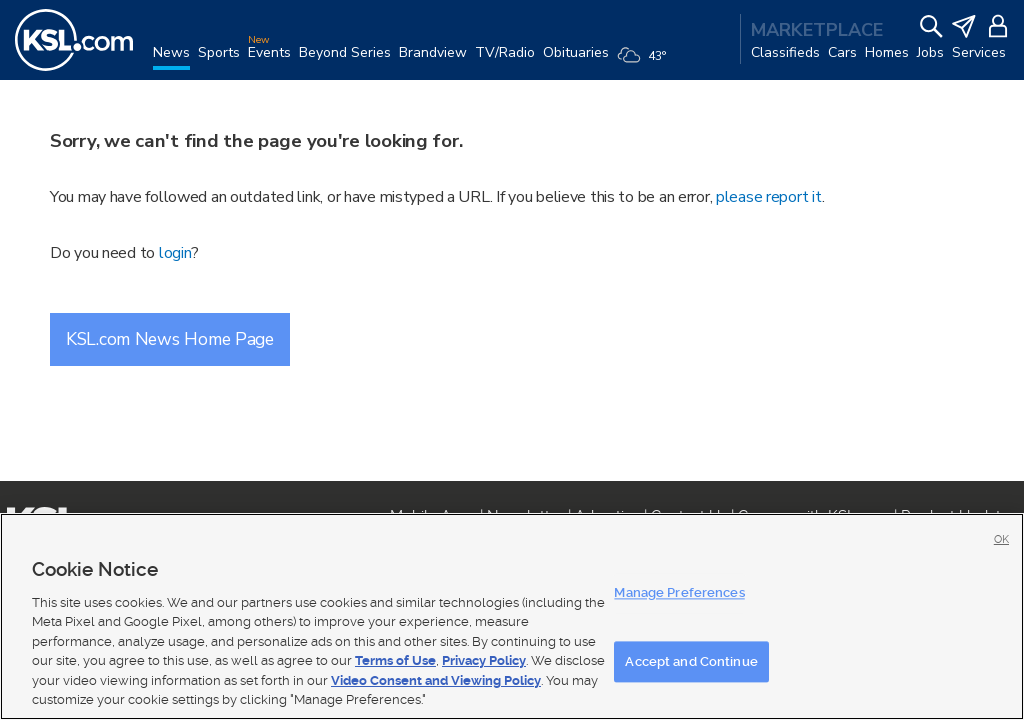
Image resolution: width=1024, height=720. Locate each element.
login (175, 253)
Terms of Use (395, 660)
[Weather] (645, 62)
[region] (512, 616)
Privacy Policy (484, 660)
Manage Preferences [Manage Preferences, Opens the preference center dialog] (679, 592)
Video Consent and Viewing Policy (436, 680)
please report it (769, 197)
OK (1001, 539)
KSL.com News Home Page (170, 339)
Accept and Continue (691, 661)
